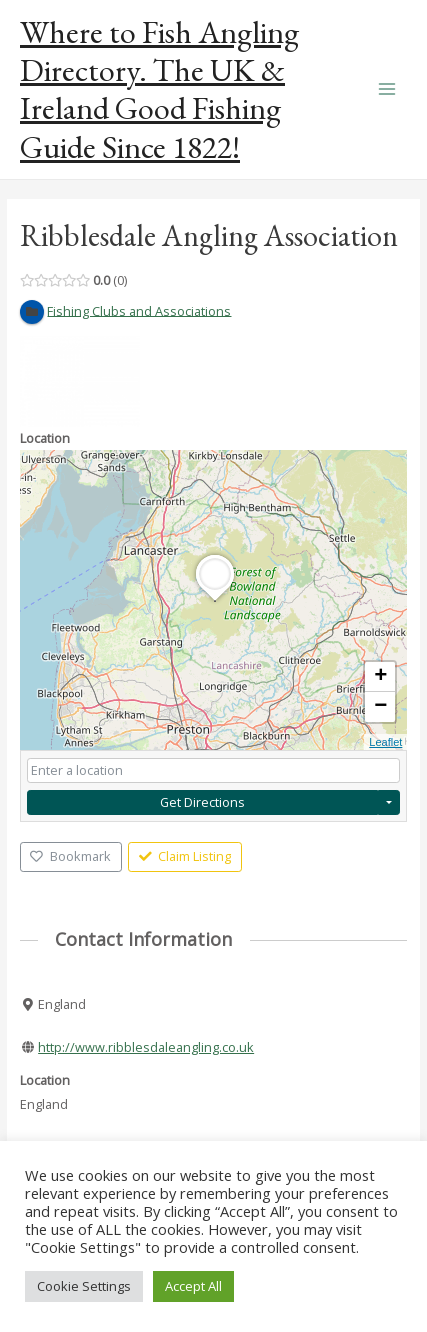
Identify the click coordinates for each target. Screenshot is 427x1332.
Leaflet (385, 742)
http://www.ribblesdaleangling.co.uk (146, 1047)
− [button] (380, 707)
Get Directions (202, 802)
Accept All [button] (193, 1286)
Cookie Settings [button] (84, 1286)
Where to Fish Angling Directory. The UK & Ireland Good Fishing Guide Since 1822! (159, 89)
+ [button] (380, 677)
